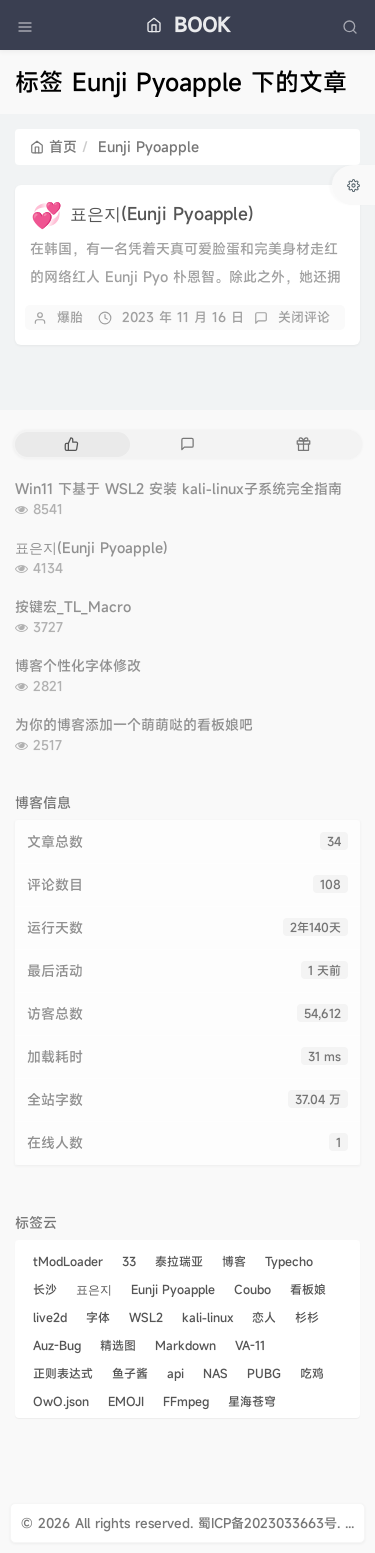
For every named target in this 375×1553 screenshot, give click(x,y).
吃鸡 (312, 1373)
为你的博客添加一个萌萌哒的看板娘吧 (134, 724)
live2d (50, 1317)
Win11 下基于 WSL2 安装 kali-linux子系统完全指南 (178, 488)
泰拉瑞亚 (179, 1261)
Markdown (185, 1345)
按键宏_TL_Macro (73, 606)
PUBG (264, 1373)
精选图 (118, 1345)
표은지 (94, 1289)
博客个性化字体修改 (78, 665)
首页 (53, 146)
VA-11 (250, 1345)
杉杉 (307, 1317)
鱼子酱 (130, 1373)
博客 (234, 1261)
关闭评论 (304, 317)
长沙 (45, 1289)
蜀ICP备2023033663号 (267, 1523)
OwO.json (61, 1401)
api (175, 1373)
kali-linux (207, 1317)
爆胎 (70, 317)
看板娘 (308, 1289)
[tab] (71, 444)
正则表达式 (63, 1373)
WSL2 (146, 1317)
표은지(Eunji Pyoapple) (162, 213)
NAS (215, 1373)
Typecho (289, 1261)
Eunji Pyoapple (173, 1289)
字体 (98, 1317)
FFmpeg (186, 1401)
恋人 (264, 1317)
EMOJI (126, 1401)
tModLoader (68, 1261)
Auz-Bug (57, 1345)
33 (129, 1261)
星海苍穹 (252, 1401)
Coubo (252, 1289)
